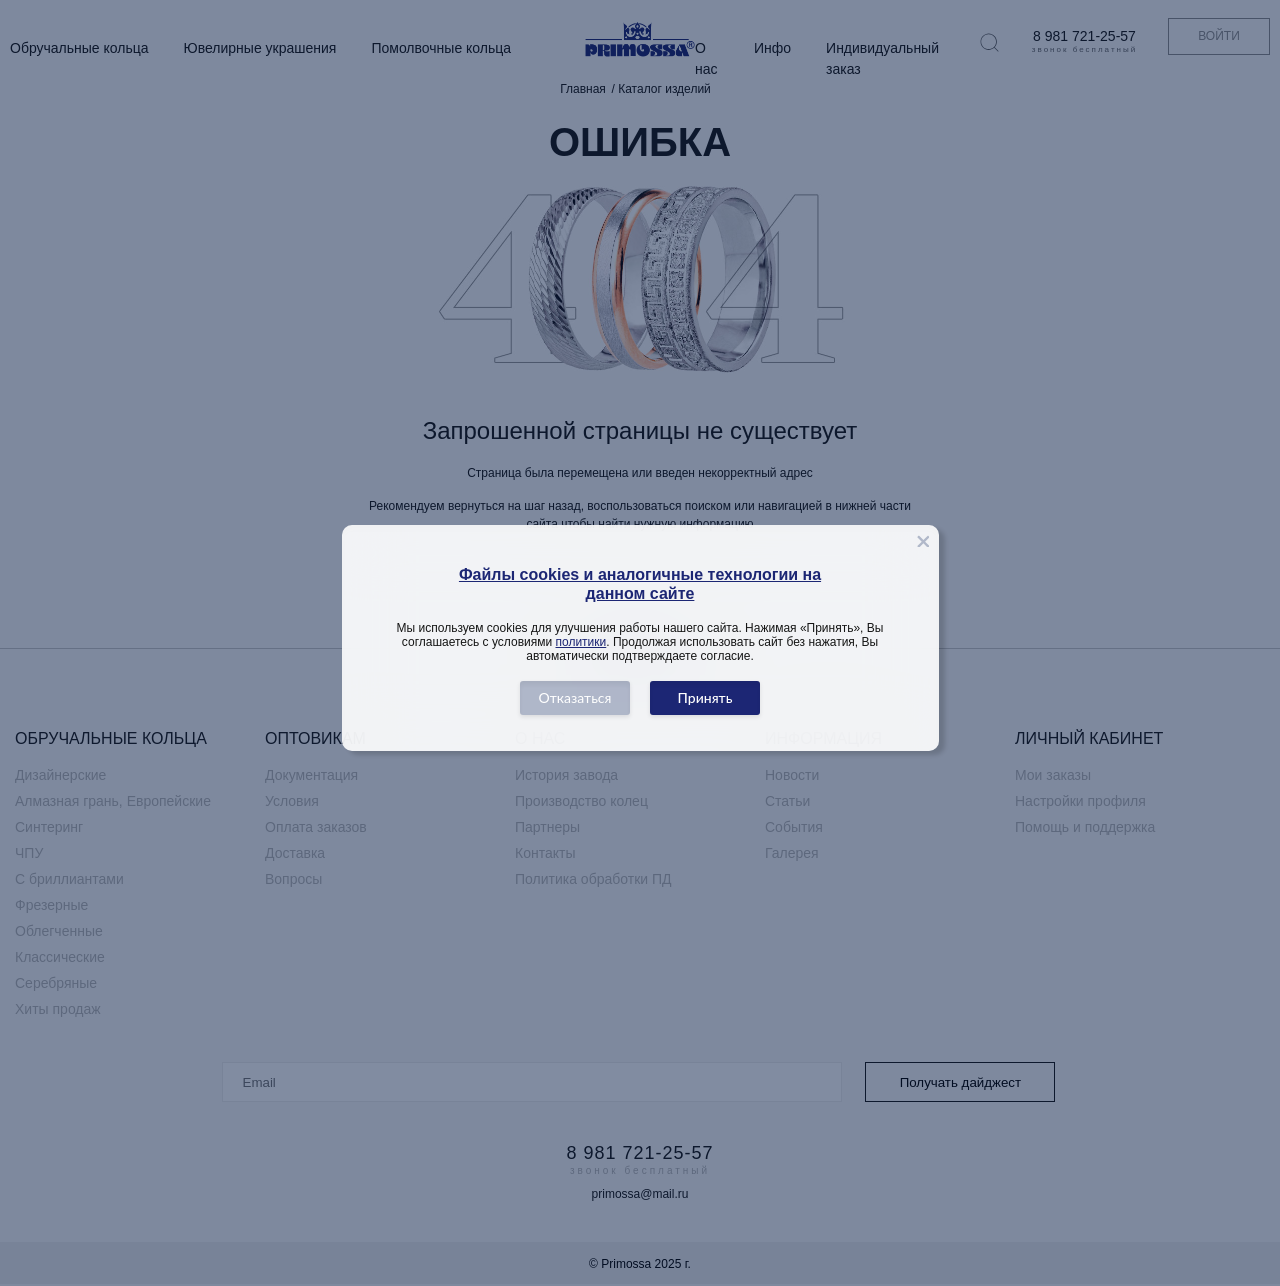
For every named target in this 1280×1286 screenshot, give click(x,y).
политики (581, 642)
